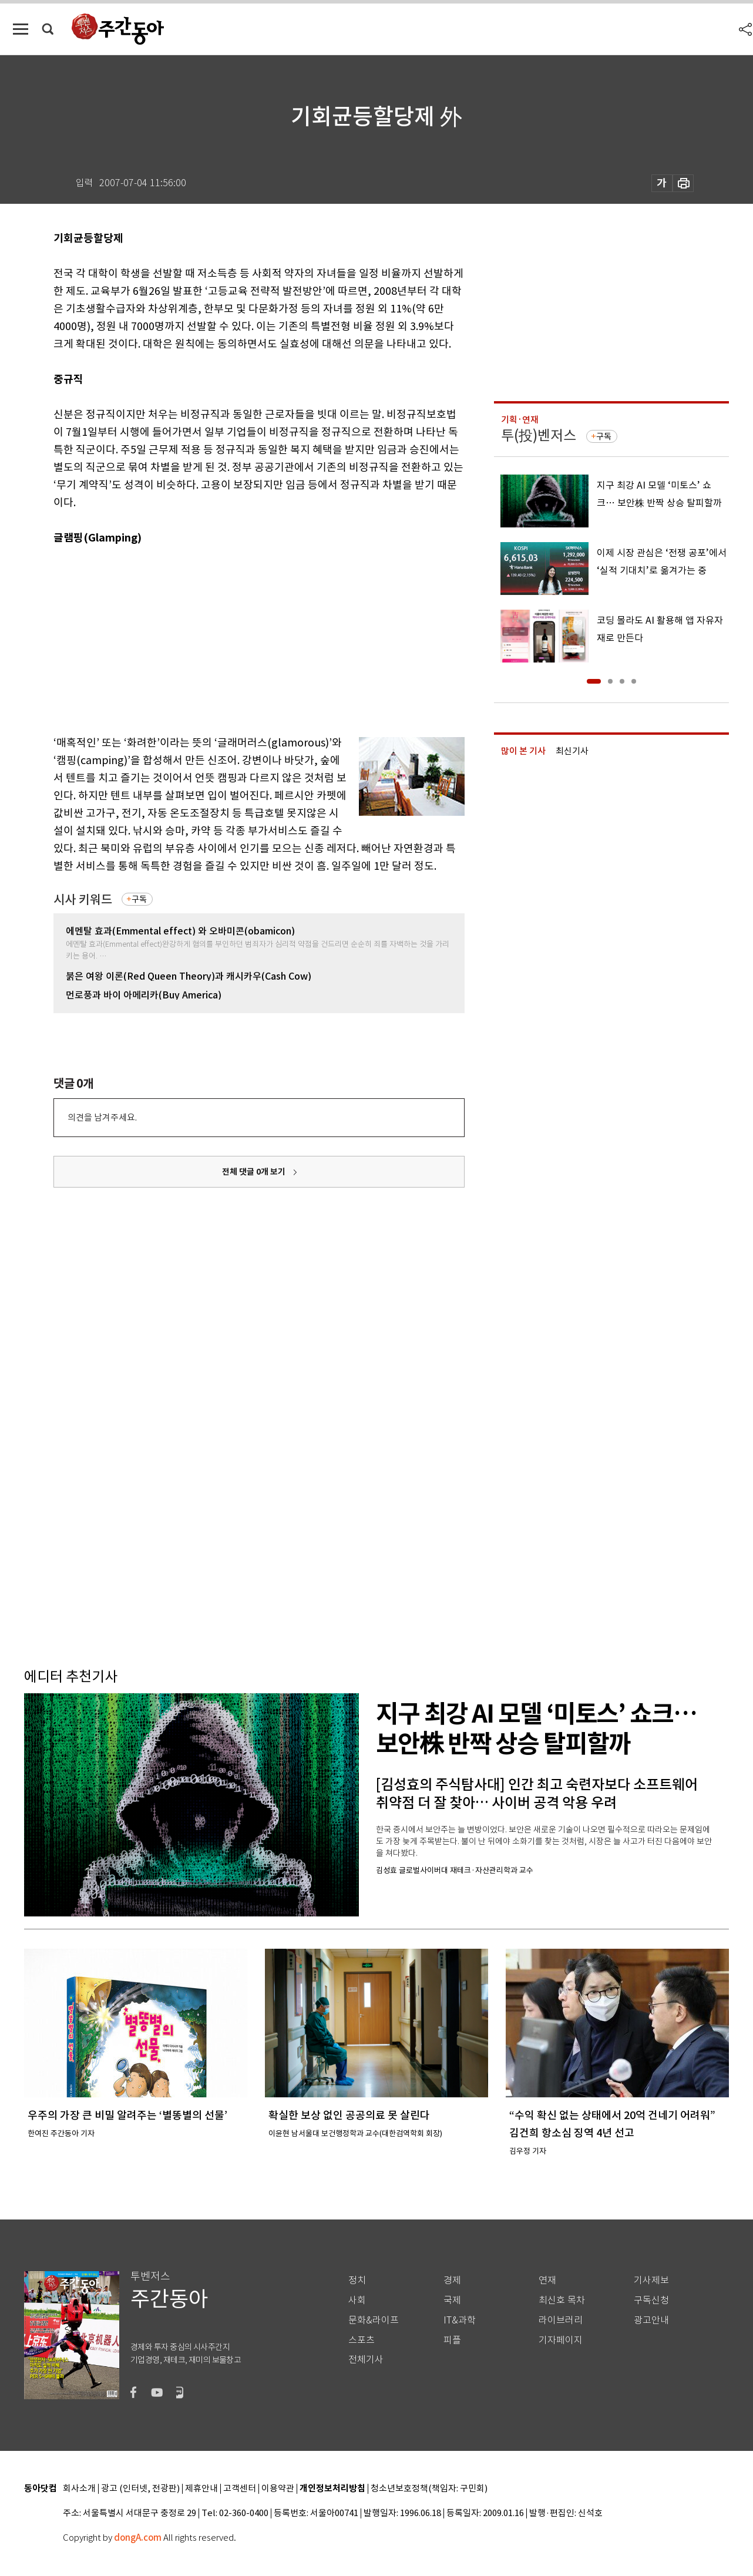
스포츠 (361, 2340)
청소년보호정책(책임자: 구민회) (429, 2489)
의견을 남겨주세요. (102, 1117)
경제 (452, 2280)
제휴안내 (201, 2489)
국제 (452, 2300)
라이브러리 (561, 2320)
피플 (452, 2340)
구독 (139, 899)
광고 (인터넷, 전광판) (140, 2489)
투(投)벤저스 (538, 435)
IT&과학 (459, 2320)
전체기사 (366, 2359)
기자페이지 (561, 2340)
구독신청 (651, 2300)
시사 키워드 (82, 899)
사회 (357, 2300)
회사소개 (79, 2489)
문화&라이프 (373, 2320)
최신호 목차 (562, 2300)
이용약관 (277, 2489)
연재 (547, 2280)
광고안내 (651, 2320)
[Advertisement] (229, 637)
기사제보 (651, 2280)
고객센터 (239, 2489)
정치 (357, 2280)
